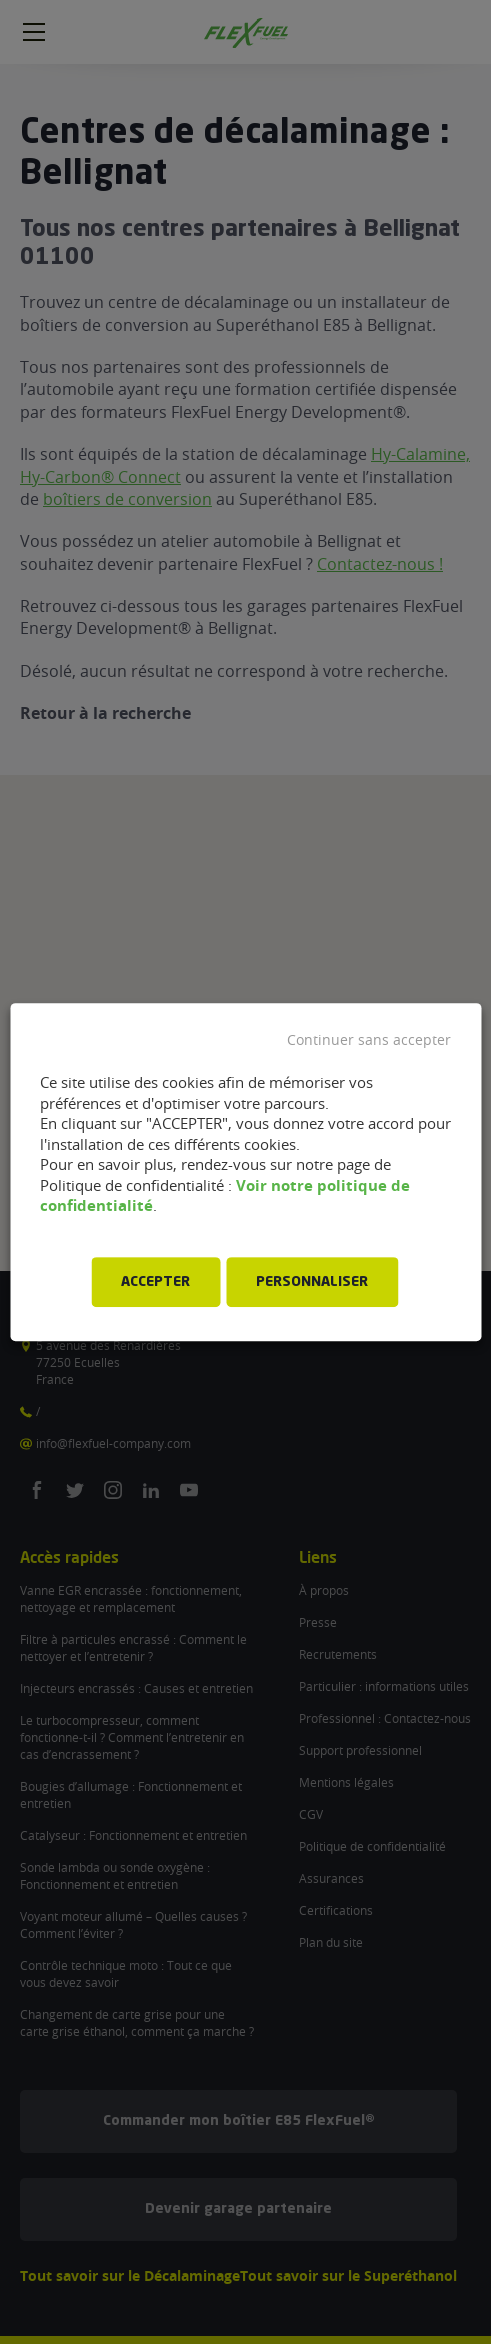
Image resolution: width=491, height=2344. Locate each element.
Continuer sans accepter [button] (369, 1040)
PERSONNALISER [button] (312, 1282)
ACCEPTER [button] (155, 1282)
